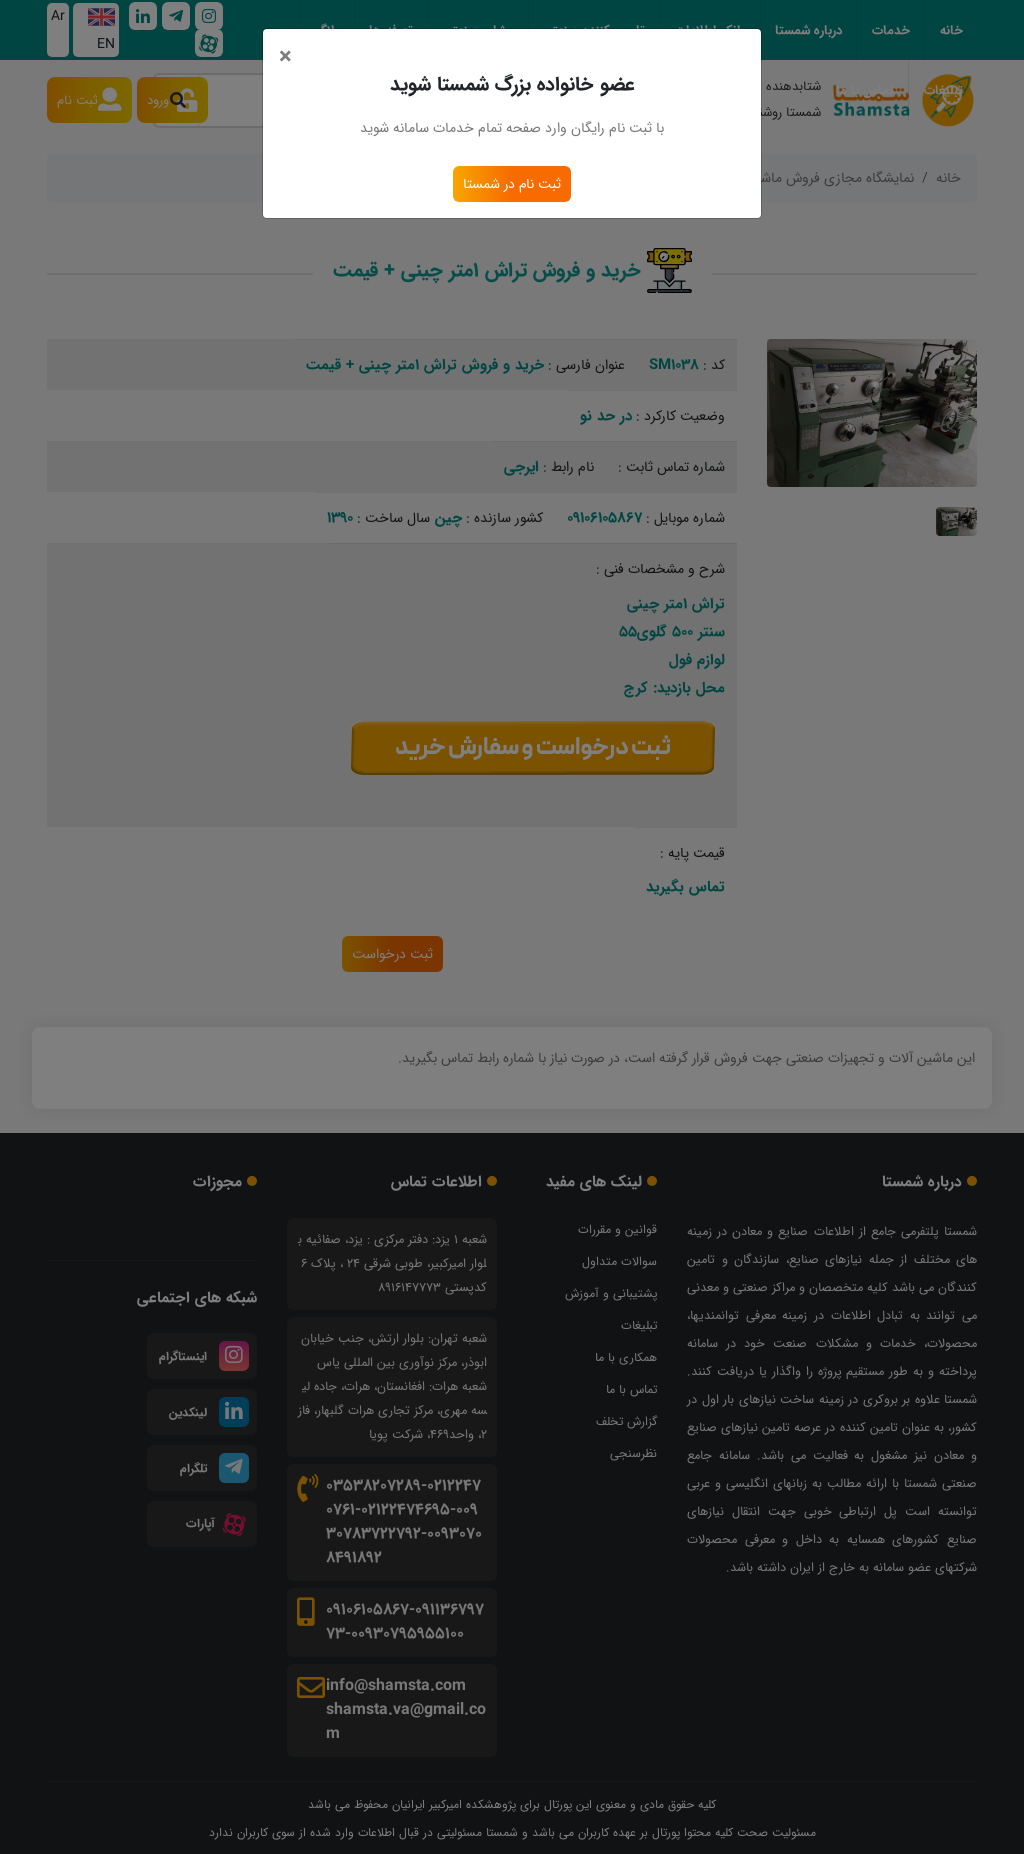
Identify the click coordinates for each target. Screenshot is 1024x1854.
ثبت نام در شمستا (512, 184)
